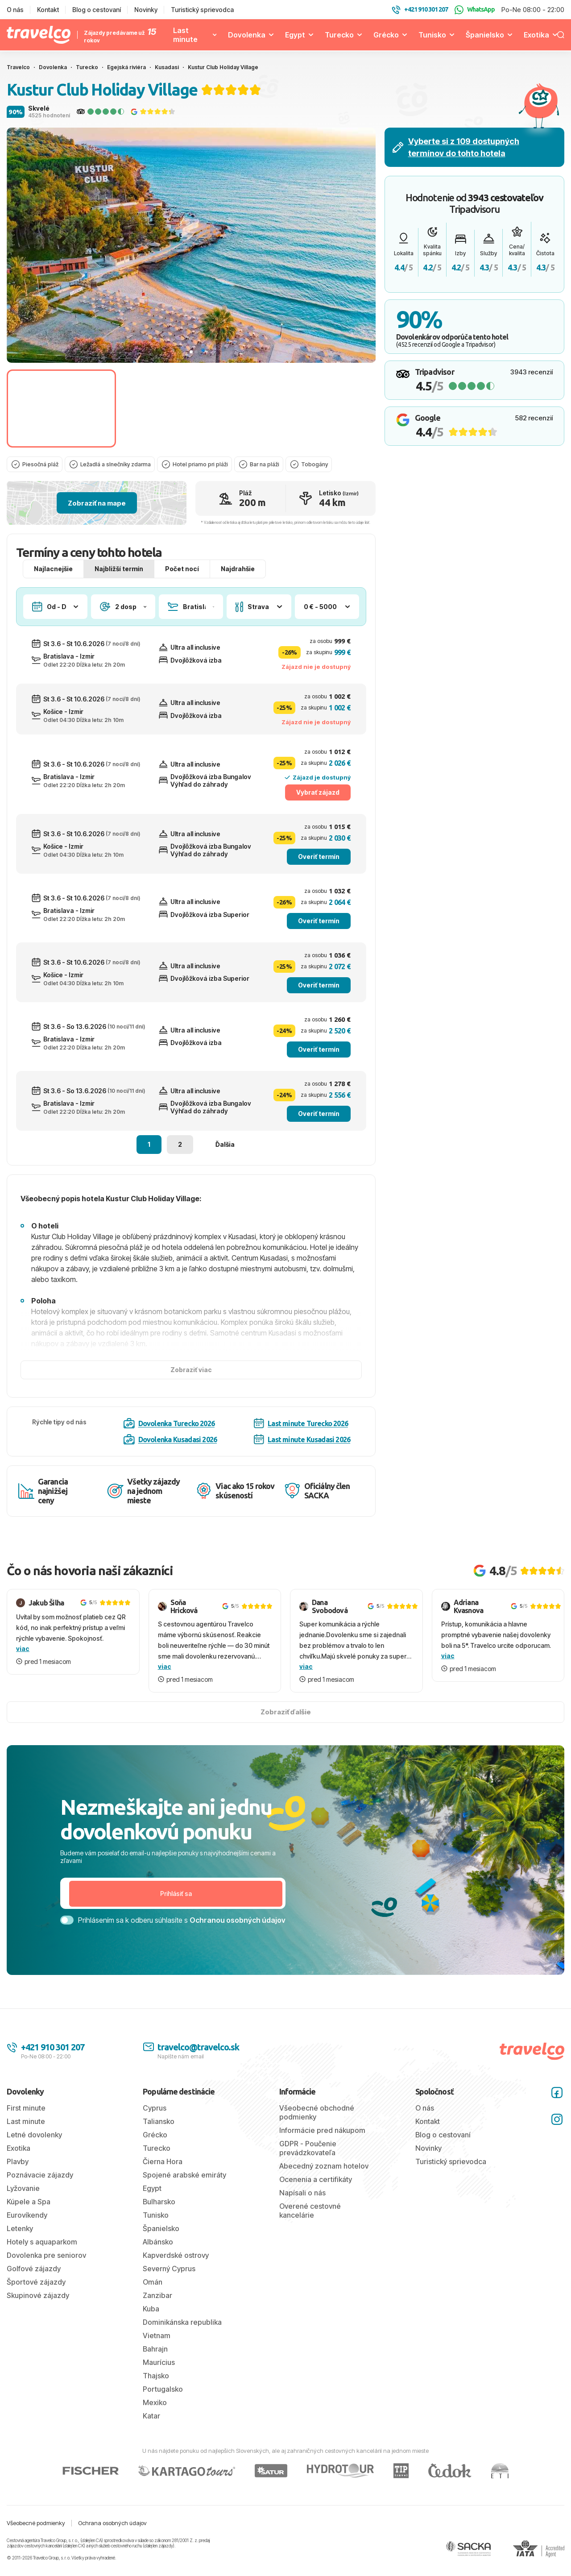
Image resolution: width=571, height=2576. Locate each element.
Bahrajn (155, 2366)
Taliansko (158, 2139)
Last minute (185, 35)
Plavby (18, 2179)
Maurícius (159, 2380)
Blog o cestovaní (96, 9)
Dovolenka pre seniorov (46, 2273)
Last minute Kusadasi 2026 (302, 1457)
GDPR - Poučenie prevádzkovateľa (307, 2166)
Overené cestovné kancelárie (310, 2228)
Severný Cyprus (169, 2286)
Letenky (20, 2246)
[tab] (191, 351)
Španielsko (485, 34)
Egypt (295, 34)
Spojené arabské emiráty (184, 2192)
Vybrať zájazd (317, 810)
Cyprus (154, 2125)
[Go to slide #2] (174, 408)
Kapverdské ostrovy (176, 2273)
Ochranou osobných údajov (238, 1937)
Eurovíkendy (27, 2232)
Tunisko (432, 34)
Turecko (339, 34)
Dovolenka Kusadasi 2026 (170, 1457)
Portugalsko (163, 2406)
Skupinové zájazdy (38, 2313)
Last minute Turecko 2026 (301, 1441)
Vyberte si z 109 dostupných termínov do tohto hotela (456, 147)
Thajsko (156, 2393)
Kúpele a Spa (28, 2219)
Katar (151, 2433)
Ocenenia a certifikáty (315, 2197)
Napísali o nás (302, 2210)
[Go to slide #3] (287, 408)
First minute (26, 2125)
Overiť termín (318, 874)
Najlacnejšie (53, 586)
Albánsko (158, 2259)
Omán (152, 2299)
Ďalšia (225, 1162)
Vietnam (156, 2353)
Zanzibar (157, 2313)
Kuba (151, 2326)
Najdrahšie (238, 586)
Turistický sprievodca (202, 9)
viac (22, 1666)
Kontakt (48, 9)
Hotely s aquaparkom (42, 2259)
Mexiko (155, 2420)
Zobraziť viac (191, 1387)
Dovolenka (246, 34)
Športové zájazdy (36, 2299)
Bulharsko (159, 2219)
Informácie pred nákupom (322, 2148)
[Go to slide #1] (61, 408)
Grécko (386, 34)
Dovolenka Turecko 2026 (169, 1441)
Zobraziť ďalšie (286, 1730)
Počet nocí (182, 586)
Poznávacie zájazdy (40, 2192)
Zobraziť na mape (97, 521)
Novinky (145, 9)
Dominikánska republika (182, 2339)
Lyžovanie (23, 2206)
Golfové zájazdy (34, 2286)
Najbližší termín (119, 586)
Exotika (536, 34)
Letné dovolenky (34, 2152)
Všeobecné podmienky (36, 2540)
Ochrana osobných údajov (112, 2540)
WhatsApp (475, 9)
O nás (15, 9)
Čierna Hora (162, 2179)
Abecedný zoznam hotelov (323, 2183)
